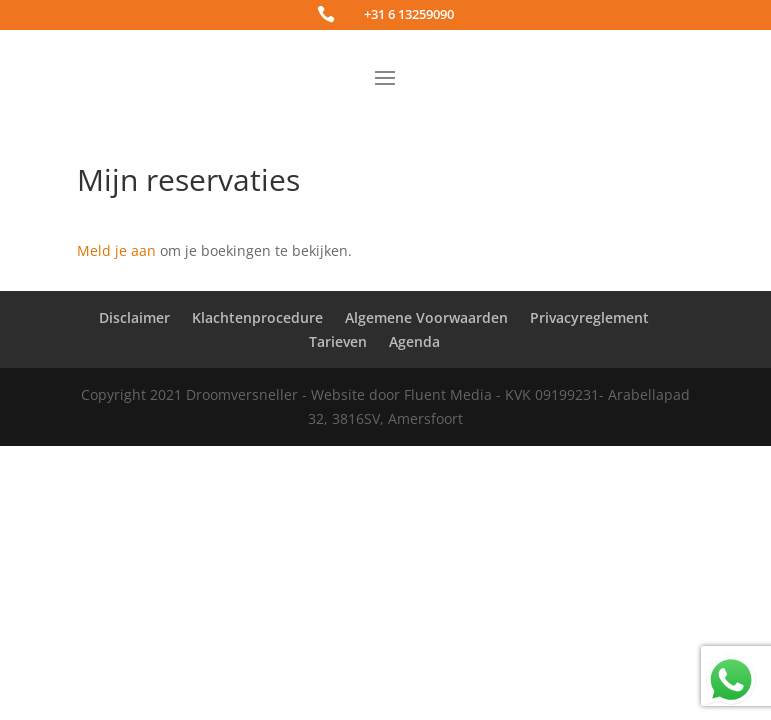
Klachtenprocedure (257, 317)
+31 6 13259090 (409, 14)
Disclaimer (134, 317)
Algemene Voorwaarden (426, 317)
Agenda (414, 341)
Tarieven (338, 341)
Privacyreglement (589, 317)
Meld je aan (116, 250)
